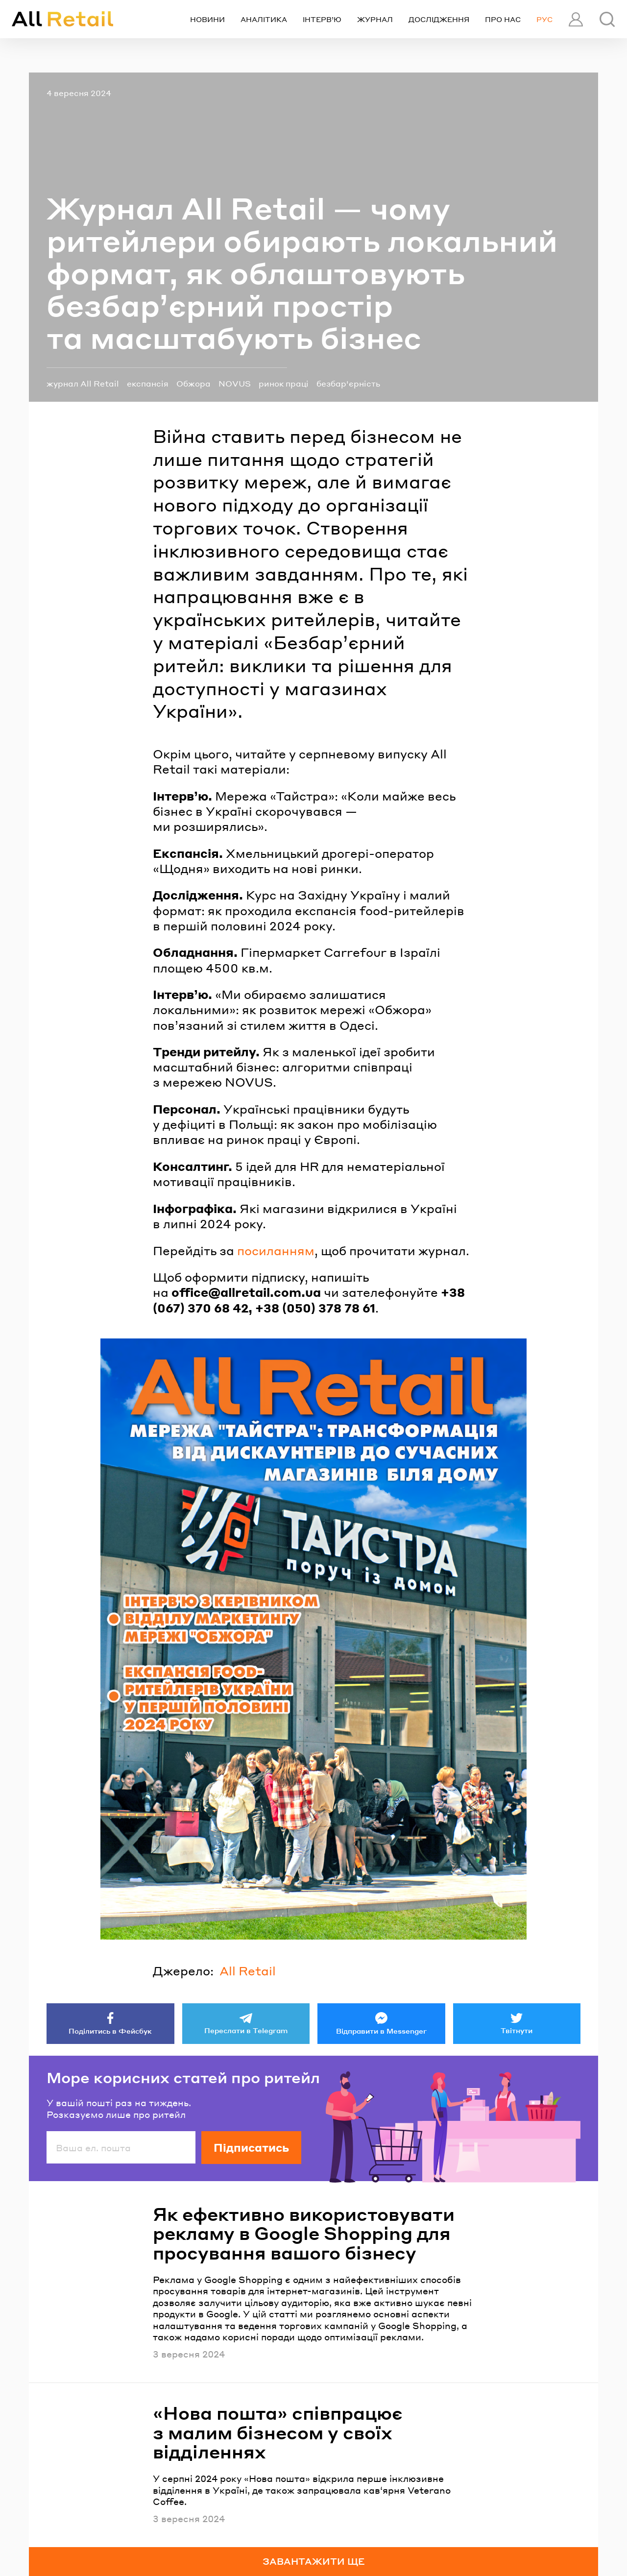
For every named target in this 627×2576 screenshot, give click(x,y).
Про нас (503, 19)
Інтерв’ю (322, 19)
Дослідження (439, 19)
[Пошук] (607, 19)
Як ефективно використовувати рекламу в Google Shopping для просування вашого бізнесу (304, 2233)
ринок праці (284, 383)
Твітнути (516, 2030)
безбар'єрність (348, 383)
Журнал (375, 19)
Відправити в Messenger (381, 2030)
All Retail (247, 1970)
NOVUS (234, 383)
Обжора (193, 383)
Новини (207, 19)
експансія (148, 383)
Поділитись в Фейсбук (110, 2030)
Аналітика (264, 19)
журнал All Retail (83, 383)
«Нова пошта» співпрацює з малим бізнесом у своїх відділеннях (278, 2432)
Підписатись (251, 2147)
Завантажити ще (314, 2561)
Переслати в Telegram (246, 2030)
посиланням (275, 1250)
